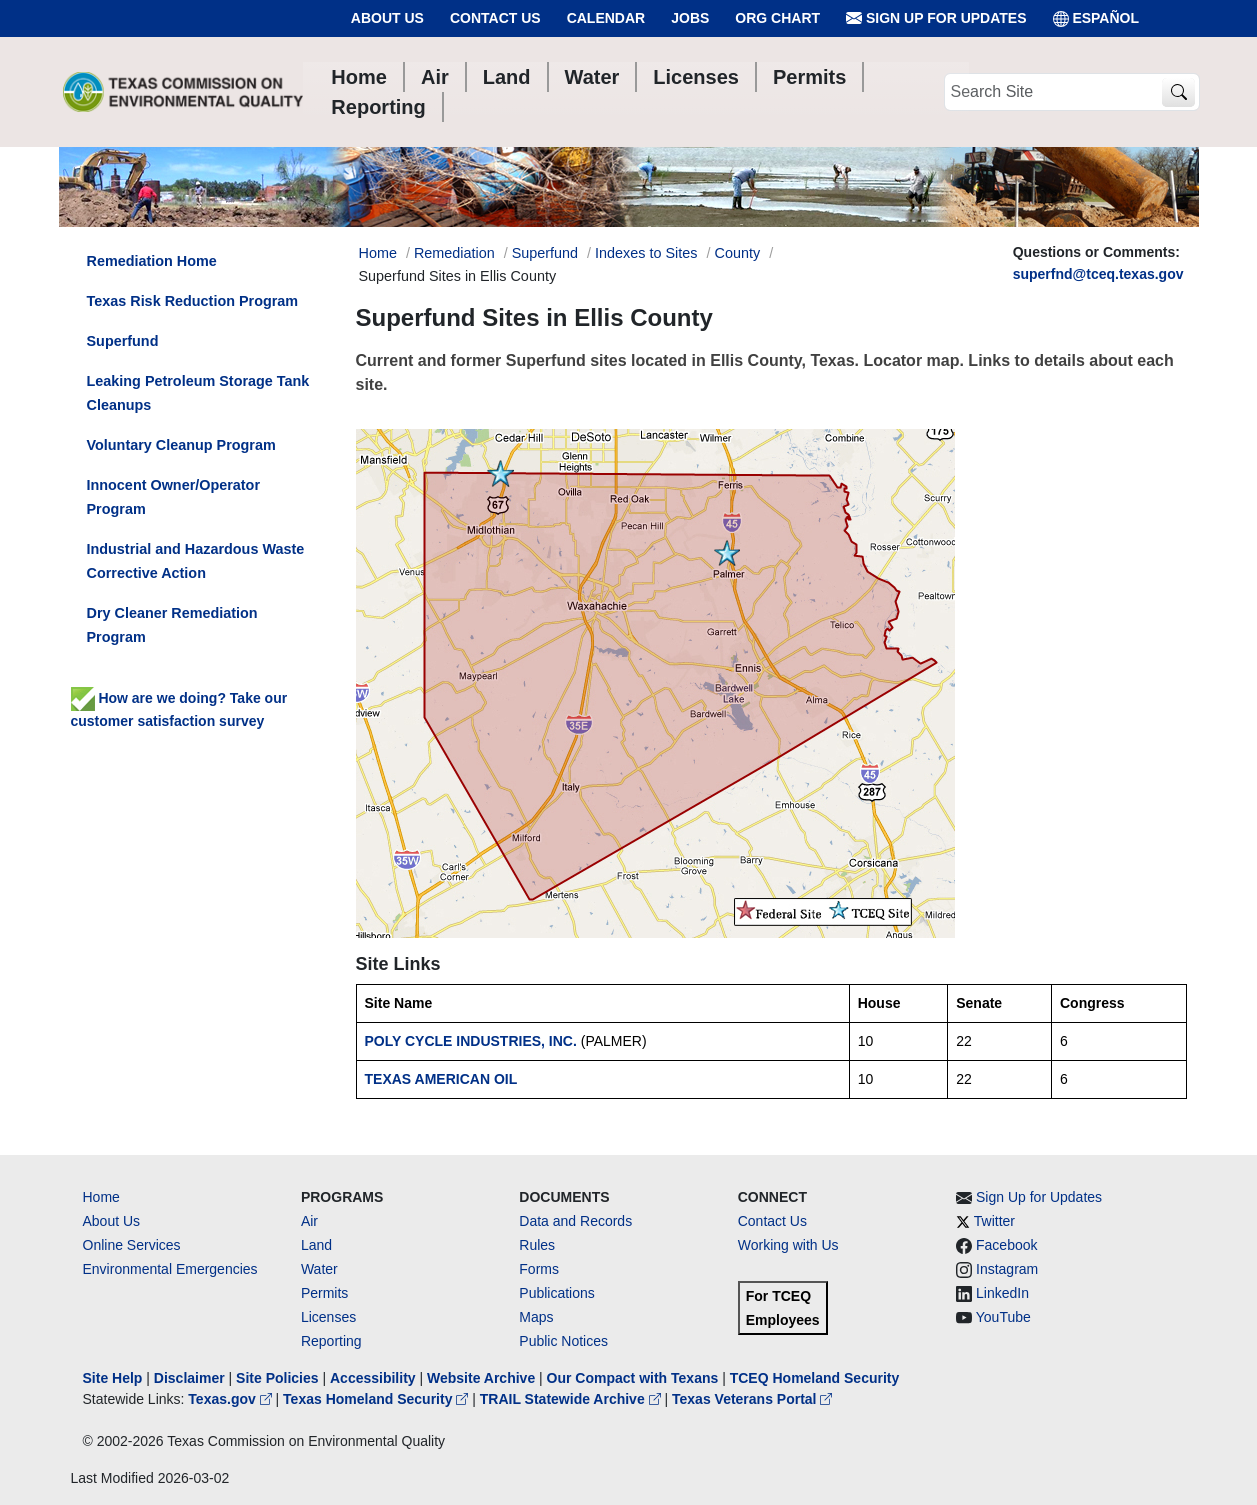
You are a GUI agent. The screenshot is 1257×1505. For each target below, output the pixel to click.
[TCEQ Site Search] (1178, 92)
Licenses (328, 1317)
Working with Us (788, 1245)
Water (319, 1269)
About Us (387, 18)
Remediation (454, 253)
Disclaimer (189, 1378)
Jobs (690, 18)
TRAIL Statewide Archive (572, 1399)
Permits (324, 1293)
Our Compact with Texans (633, 1378)
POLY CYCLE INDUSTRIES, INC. (471, 1041)
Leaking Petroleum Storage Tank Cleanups (198, 393)
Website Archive (481, 1378)
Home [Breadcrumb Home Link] (378, 253)
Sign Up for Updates (936, 18)
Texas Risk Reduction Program (193, 301)
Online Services (132, 1245)
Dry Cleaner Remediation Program (172, 625)
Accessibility (375, 1378)
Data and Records (575, 1221)
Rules (537, 1245)
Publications (557, 1293)
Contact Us (495, 18)
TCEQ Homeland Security (815, 1378)
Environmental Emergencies (170, 1269)
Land (316, 1245)
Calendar (606, 18)
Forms (539, 1269)
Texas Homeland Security (377, 1399)
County (738, 253)
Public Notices (563, 1341)
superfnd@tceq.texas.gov (1098, 274)
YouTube (1003, 1317)
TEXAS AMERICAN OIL (441, 1079)
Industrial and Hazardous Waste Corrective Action (196, 561)
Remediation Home (152, 261)
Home (101, 1197)
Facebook (1006, 1245)
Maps (536, 1317)
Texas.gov (231, 1399)
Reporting (331, 1341)
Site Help (113, 1378)
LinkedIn (1002, 1293)
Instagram (1007, 1269)
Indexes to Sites (646, 253)
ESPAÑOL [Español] (1096, 18)
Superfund (545, 253)
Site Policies (277, 1378)
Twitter (994, 1221)
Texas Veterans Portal (752, 1399)
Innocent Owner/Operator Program (174, 497)
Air (309, 1221)
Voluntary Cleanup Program (181, 445)
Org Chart (777, 18)
